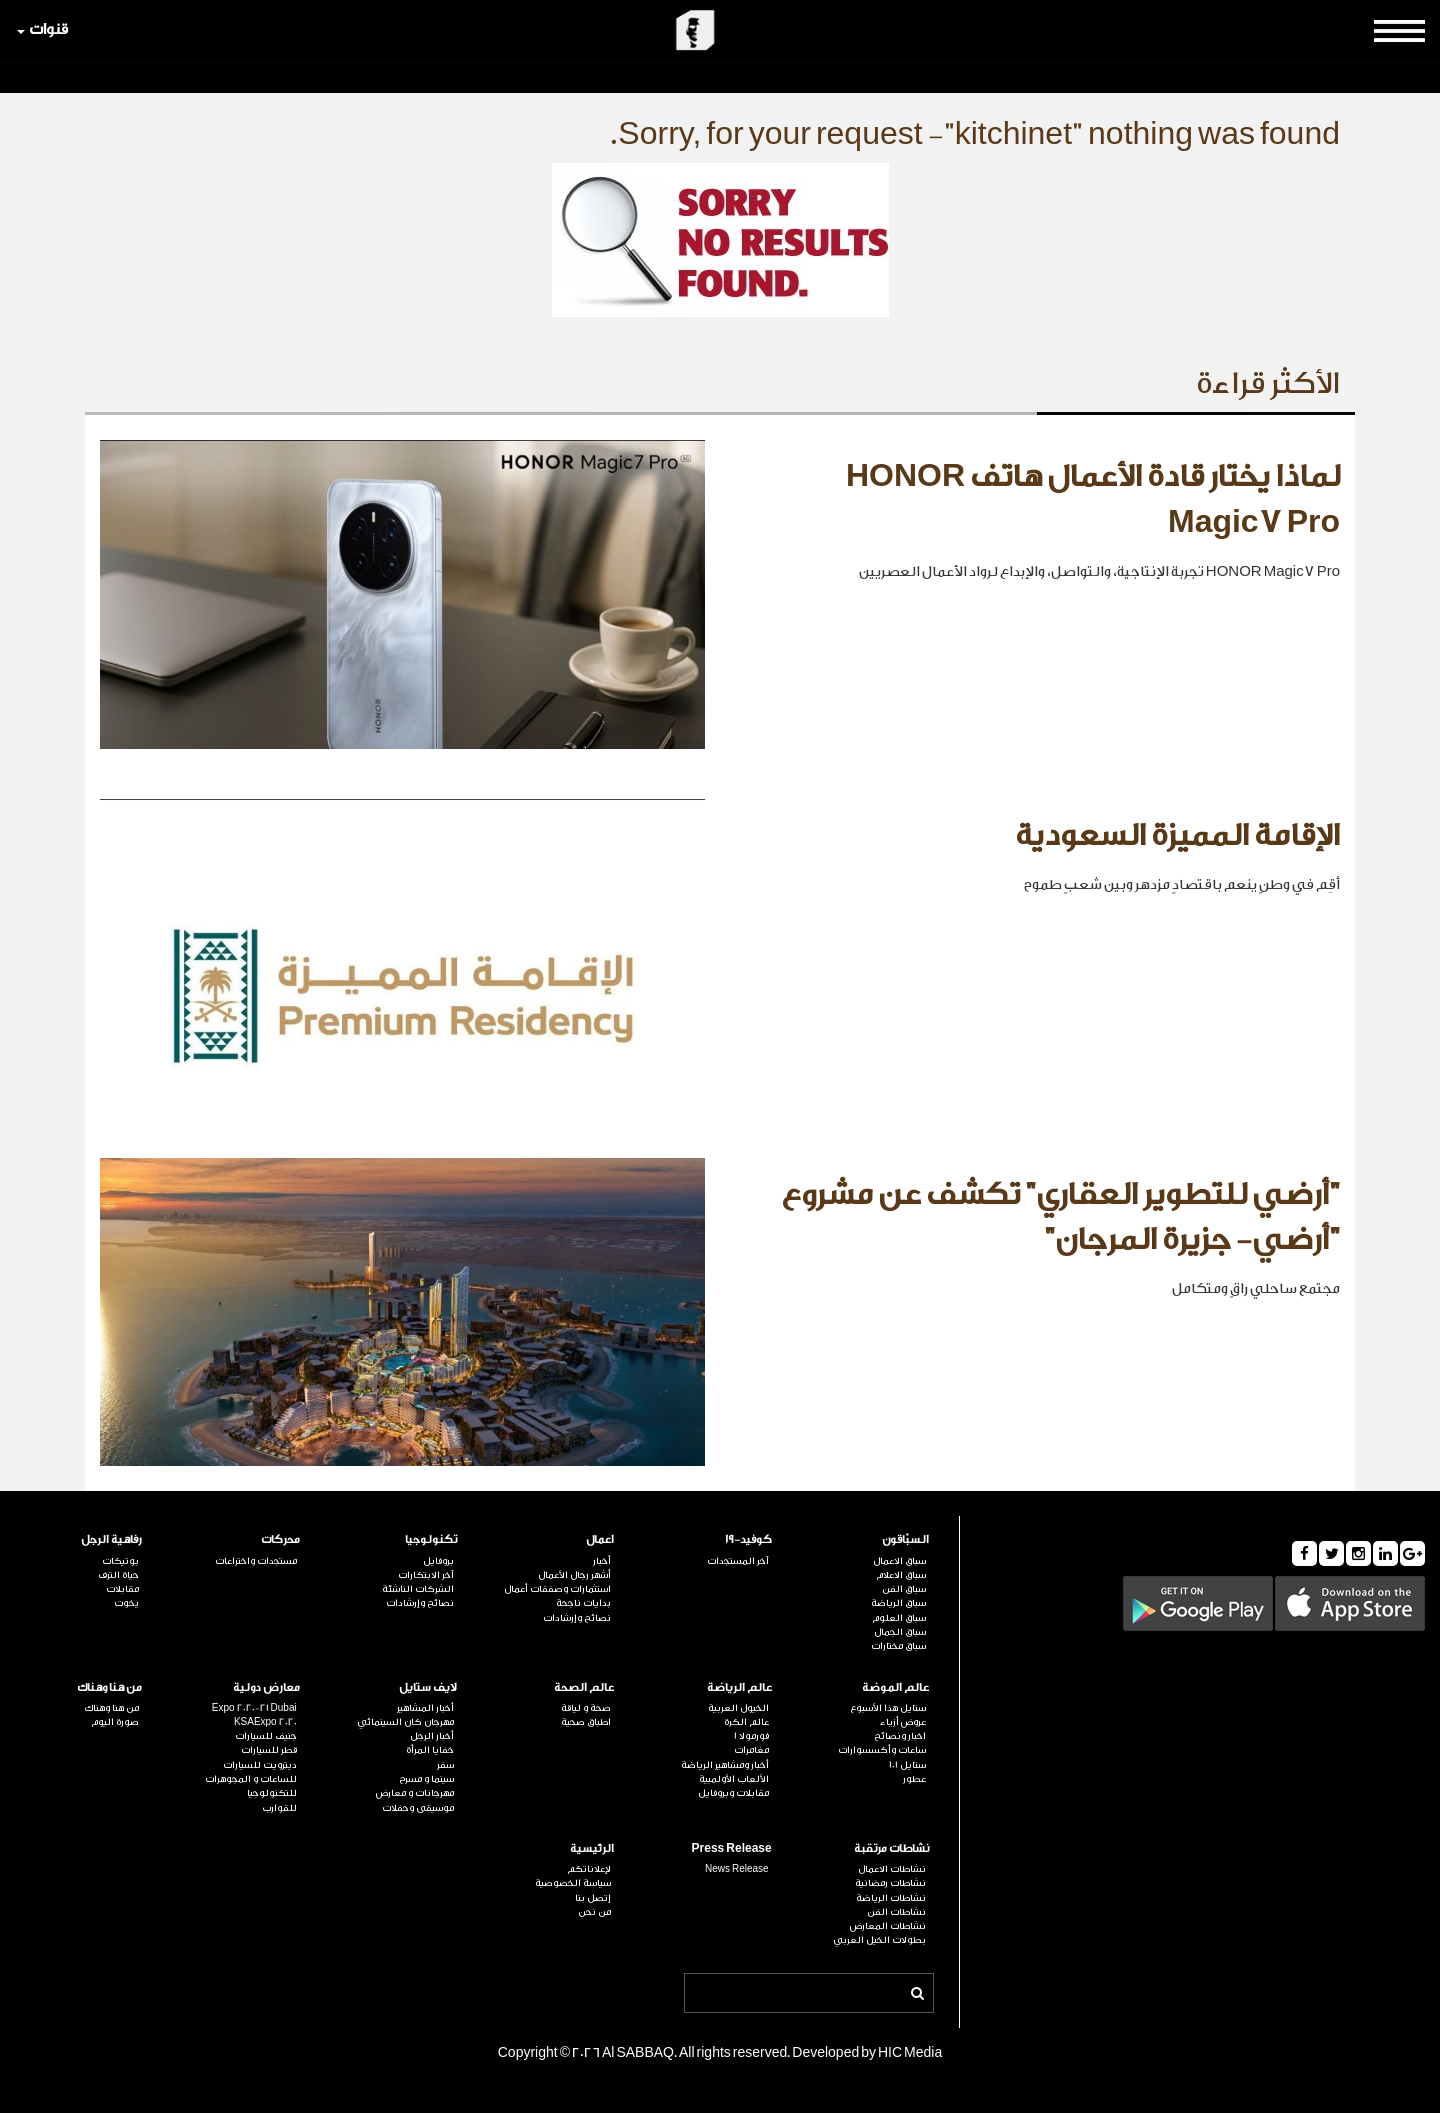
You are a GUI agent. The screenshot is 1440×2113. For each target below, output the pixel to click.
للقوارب (279, 1808)
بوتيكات (120, 1561)
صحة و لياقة (586, 1708)
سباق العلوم (899, 1618)
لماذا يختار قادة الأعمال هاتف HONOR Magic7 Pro (1093, 500)
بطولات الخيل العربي (879, 1940)
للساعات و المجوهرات (251, 1779)
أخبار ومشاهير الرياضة (725, 1765)
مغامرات (751, 1750)
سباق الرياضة (898, 1603)
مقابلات (122, 1589)
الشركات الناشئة (418, 1589)
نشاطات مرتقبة (891, 1848)
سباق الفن (904, 1589)
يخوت (126, 1603)
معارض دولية (266, 1687)
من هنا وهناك (109, 1687)
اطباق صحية (586, 1722)
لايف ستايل (428, 1687)
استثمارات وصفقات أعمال (557, 1589)
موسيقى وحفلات (418, 1808)
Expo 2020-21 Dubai (254, 1708)
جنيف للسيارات (266, 1736)
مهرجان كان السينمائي (405, 1722)
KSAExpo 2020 (265, 1722)
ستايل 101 (907, 1765)
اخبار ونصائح (900, 1736)
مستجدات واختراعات (256, 1561)
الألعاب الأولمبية (734, 1779)
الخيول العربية (738, 1708)
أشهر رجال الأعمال (574, 1575)
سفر (445, 1765)
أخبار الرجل (432, 1736)
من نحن (594, 1912)
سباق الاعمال (899, 1561)
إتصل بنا (593, 1898)
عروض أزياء (903, 1722)
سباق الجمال (900, 1632)
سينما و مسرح (426, 1779)
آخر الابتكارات (426, 1575)
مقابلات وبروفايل (733, 1793)
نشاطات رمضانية (890, 1883)
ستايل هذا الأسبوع (888, 1708)
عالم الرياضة (739, 1687)
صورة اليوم (115, 1722)
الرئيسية (592, 1848)
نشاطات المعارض (888, 1926)
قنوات (42, 29)
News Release (737, 1869)
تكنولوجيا (431, 1539)
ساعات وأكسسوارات (882, 1750)
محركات (280, 1539)
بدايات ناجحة (583, 1603)
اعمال (600, 1539)
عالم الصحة (584, 1687)
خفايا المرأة (430, 1750)
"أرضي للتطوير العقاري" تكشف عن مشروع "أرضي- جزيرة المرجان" (1060, 1218)
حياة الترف (118, 1575)
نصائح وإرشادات (577, 1618)
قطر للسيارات (269, 1750)
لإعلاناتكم (589, 1869)
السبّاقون (905, 1539)
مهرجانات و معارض (415, 1793)
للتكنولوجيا (272, 1793)
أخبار (602, 1561)
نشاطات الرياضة (891, 1898)
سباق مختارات (898, 1646)
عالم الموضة (895, 1687)
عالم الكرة (746, 1722)
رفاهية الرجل (111, 1539)
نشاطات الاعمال (892, 1869)
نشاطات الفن (896, 1912)
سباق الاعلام (901, 1575)
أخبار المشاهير (425, 1708)
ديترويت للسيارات (260, 1765)
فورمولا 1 (751, 1736)
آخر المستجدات (738, 1561)
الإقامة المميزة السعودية (1177, 836)
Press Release (732, 1848)
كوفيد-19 (748, 1539)
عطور (914, 1779)
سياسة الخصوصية (573, 1883)
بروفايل (438, 1561)
